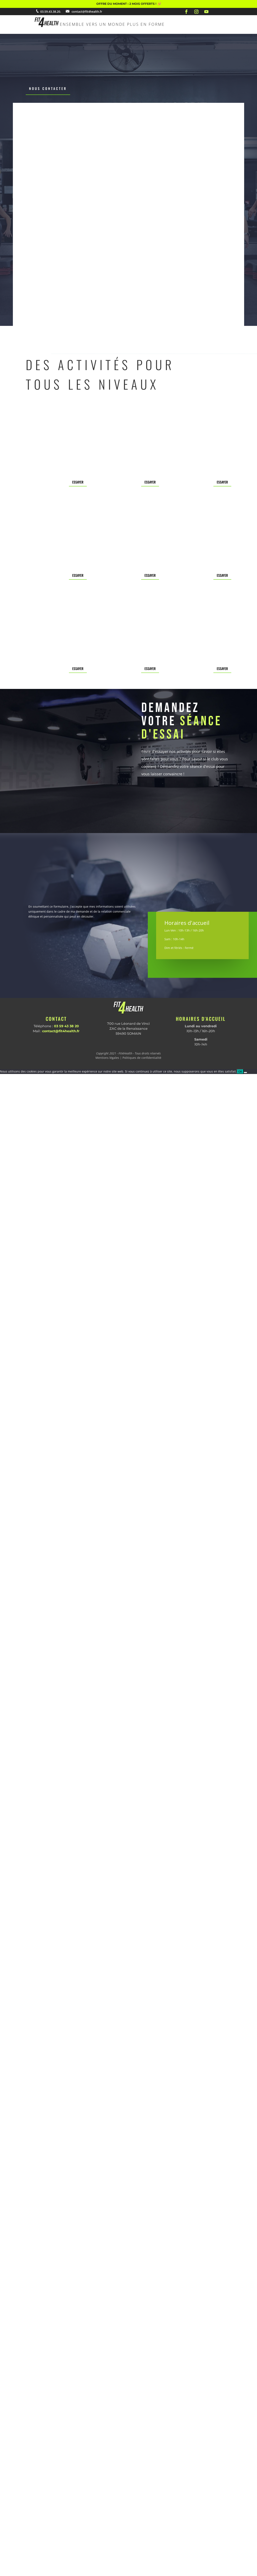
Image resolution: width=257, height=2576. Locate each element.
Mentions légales (107, 1058)
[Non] (245, 1073)
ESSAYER (77, 482)
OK (240, 1072)
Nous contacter (48, 88)
